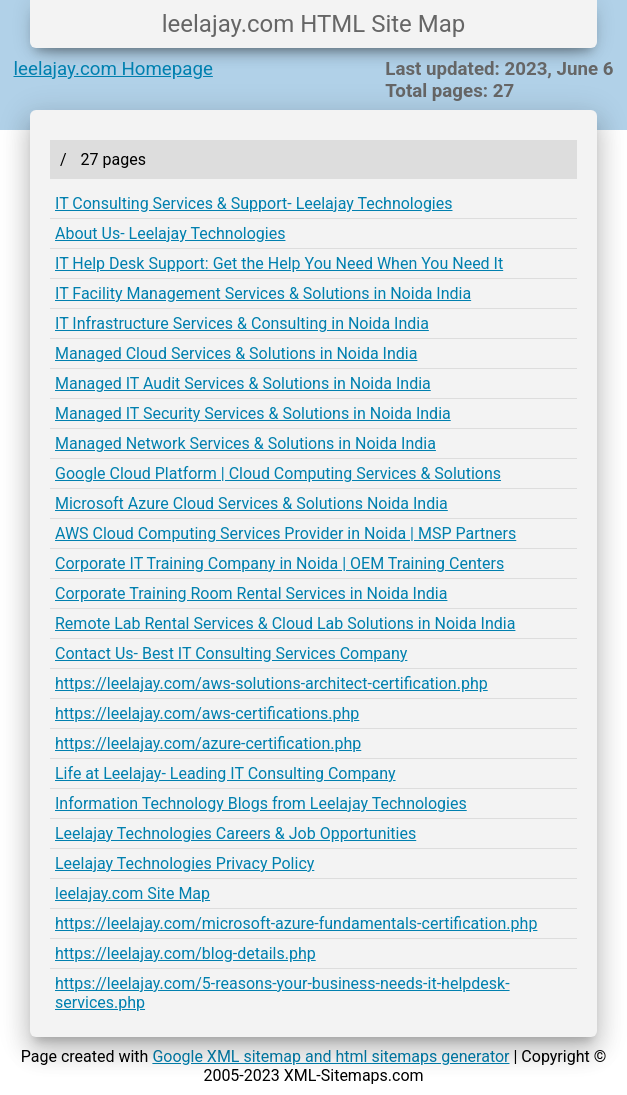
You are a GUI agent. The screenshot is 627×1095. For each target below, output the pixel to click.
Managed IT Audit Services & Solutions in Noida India (243, 383)
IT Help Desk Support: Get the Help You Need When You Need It (279, 263)
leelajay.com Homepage (113, 69)
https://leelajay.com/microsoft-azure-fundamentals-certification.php (296, 923)
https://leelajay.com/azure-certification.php (208, 743)
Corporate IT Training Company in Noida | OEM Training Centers (279, 563)
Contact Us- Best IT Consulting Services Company (231, 653)
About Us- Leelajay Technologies (170, 233)
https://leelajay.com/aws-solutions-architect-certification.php (271, 683)
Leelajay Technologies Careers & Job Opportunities (235, 833)
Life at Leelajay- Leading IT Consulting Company (225, 773)
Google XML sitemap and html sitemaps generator (330, 1056)
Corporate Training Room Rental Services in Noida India (251, 593)
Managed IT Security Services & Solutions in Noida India (253, 413)
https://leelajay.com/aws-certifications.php (207, 713)
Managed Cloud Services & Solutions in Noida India (236, 353)
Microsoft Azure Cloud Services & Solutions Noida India (251, 503)
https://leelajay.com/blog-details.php (185, 953)
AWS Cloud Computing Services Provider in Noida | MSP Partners (285, 533)
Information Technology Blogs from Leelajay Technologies (261, 803)
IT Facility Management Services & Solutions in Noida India (263, 293)
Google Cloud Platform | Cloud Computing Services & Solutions (278, 473)
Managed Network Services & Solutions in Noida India (245, 443)
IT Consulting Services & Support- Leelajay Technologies (254, 203)
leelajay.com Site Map (132, 893)
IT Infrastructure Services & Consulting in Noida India (242, 323)
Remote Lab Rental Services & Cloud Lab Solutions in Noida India (285, 623)
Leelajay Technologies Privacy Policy (184, 863)
